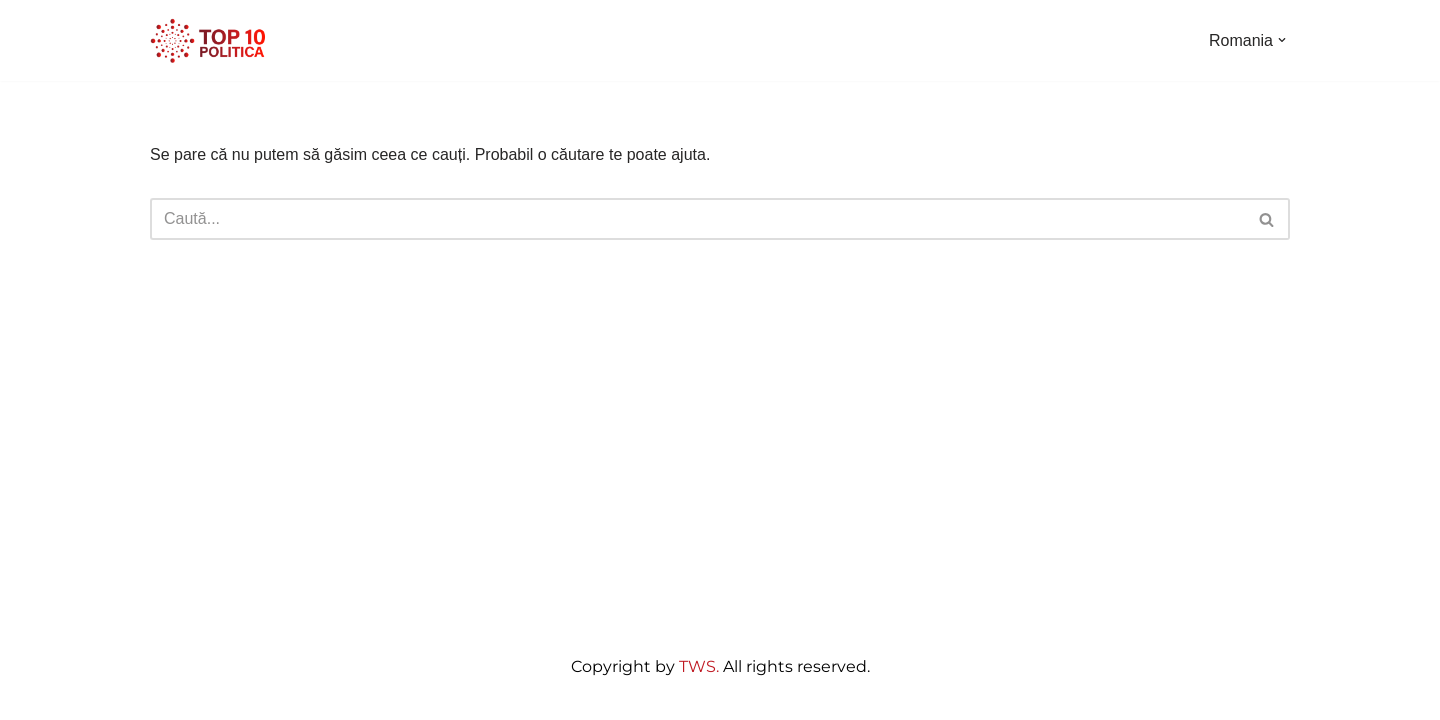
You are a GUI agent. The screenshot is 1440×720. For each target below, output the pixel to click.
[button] (1282, 40)
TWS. (699, 666)
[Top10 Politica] (210, 40)
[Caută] (697, 219)
